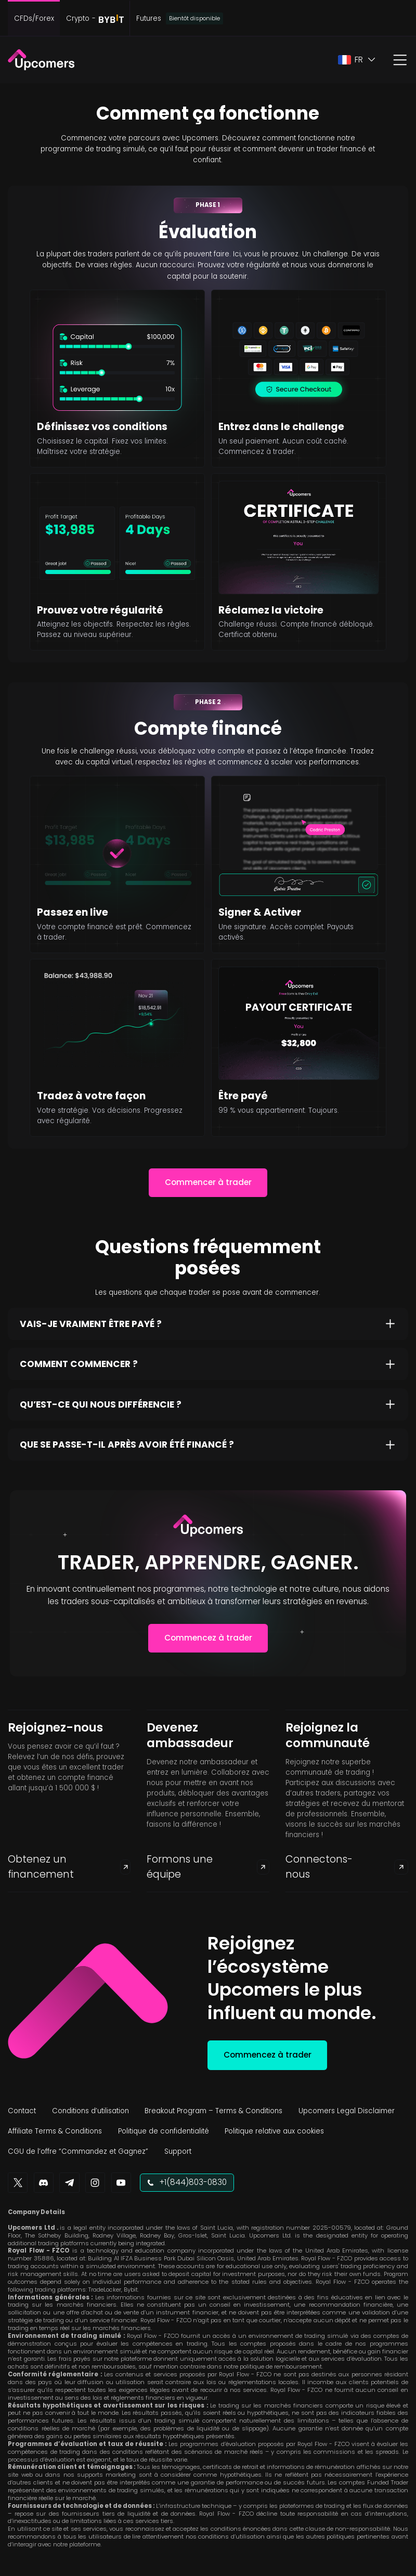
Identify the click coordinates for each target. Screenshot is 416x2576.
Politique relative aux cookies (274, 2131)
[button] (357, 60)
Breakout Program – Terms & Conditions (213, 2111)
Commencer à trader (208, 1182)
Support (177, 2151)
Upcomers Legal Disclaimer (346, 2111)
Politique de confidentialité (163, 2131)
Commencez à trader (208, 1637)
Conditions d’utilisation (90, 2111)
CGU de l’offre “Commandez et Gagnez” (78, 2151)
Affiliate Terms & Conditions (55, 2131)
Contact (22, 2111)
